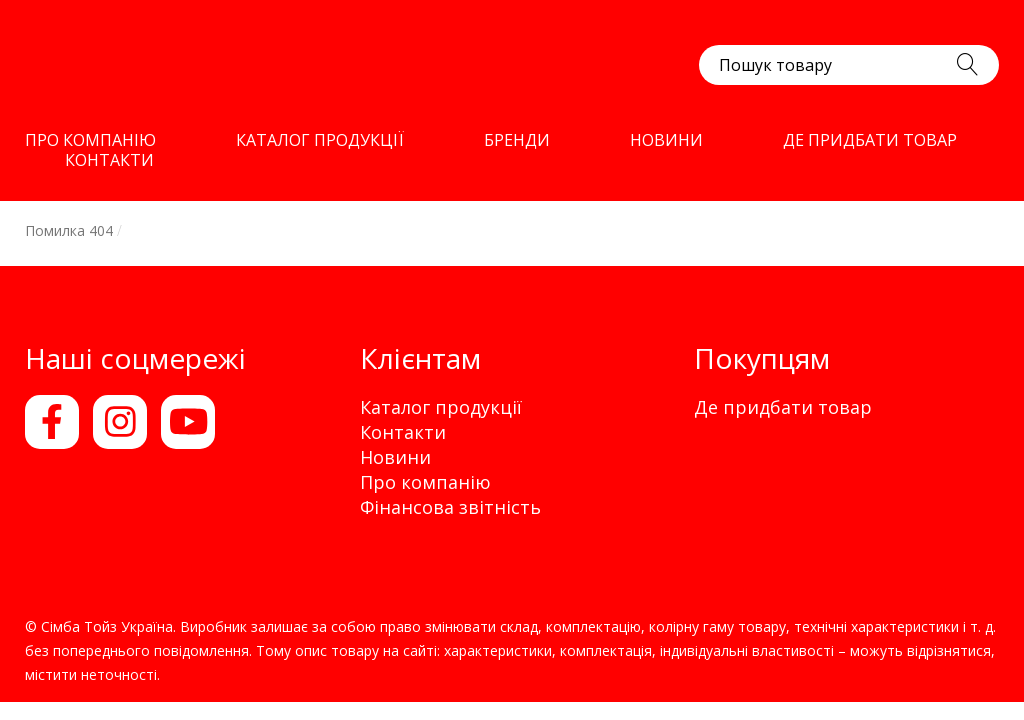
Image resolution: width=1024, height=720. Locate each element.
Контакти (403, 432)
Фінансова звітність (450, 507)
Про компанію (425, 482)
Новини (395, 457)
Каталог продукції (441, 407)
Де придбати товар (783, 407)
